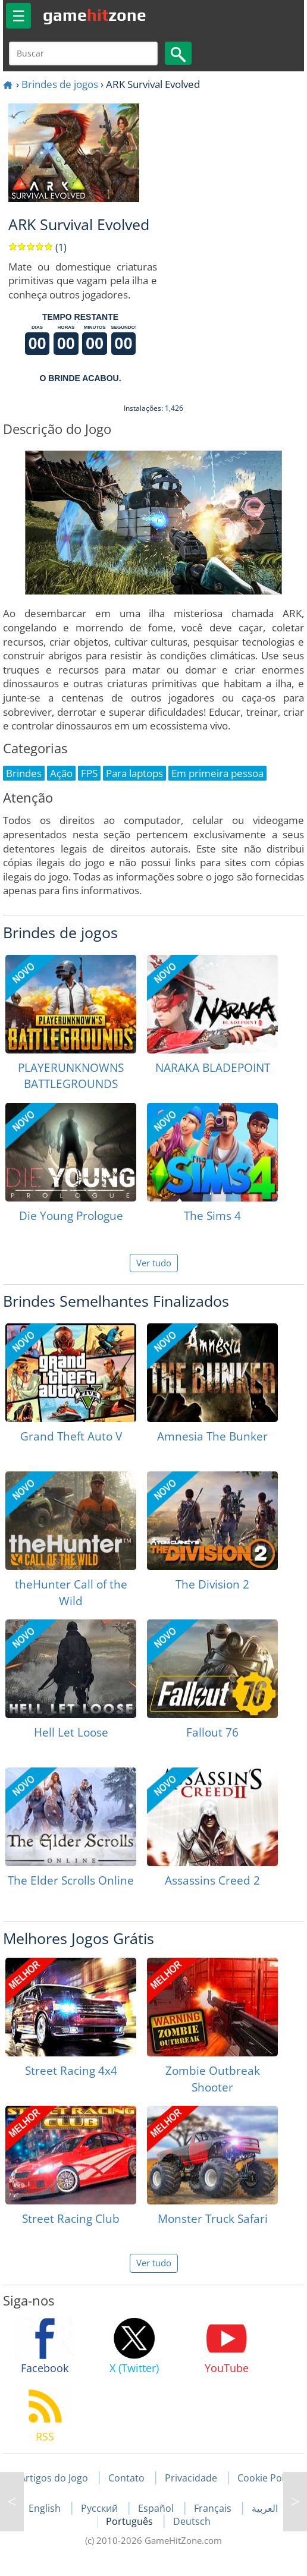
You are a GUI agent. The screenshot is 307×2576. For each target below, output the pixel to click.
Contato (126, 2477)
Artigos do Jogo (54, 2477)
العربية (265, 2508)
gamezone (94, 14)
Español (157, 2508)
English (46, 2508)
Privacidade (191, 2477)
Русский (100, 2508)
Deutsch (192, 2521)
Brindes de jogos (59, 84)
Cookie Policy (266, 2477)
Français (214, 2508)
